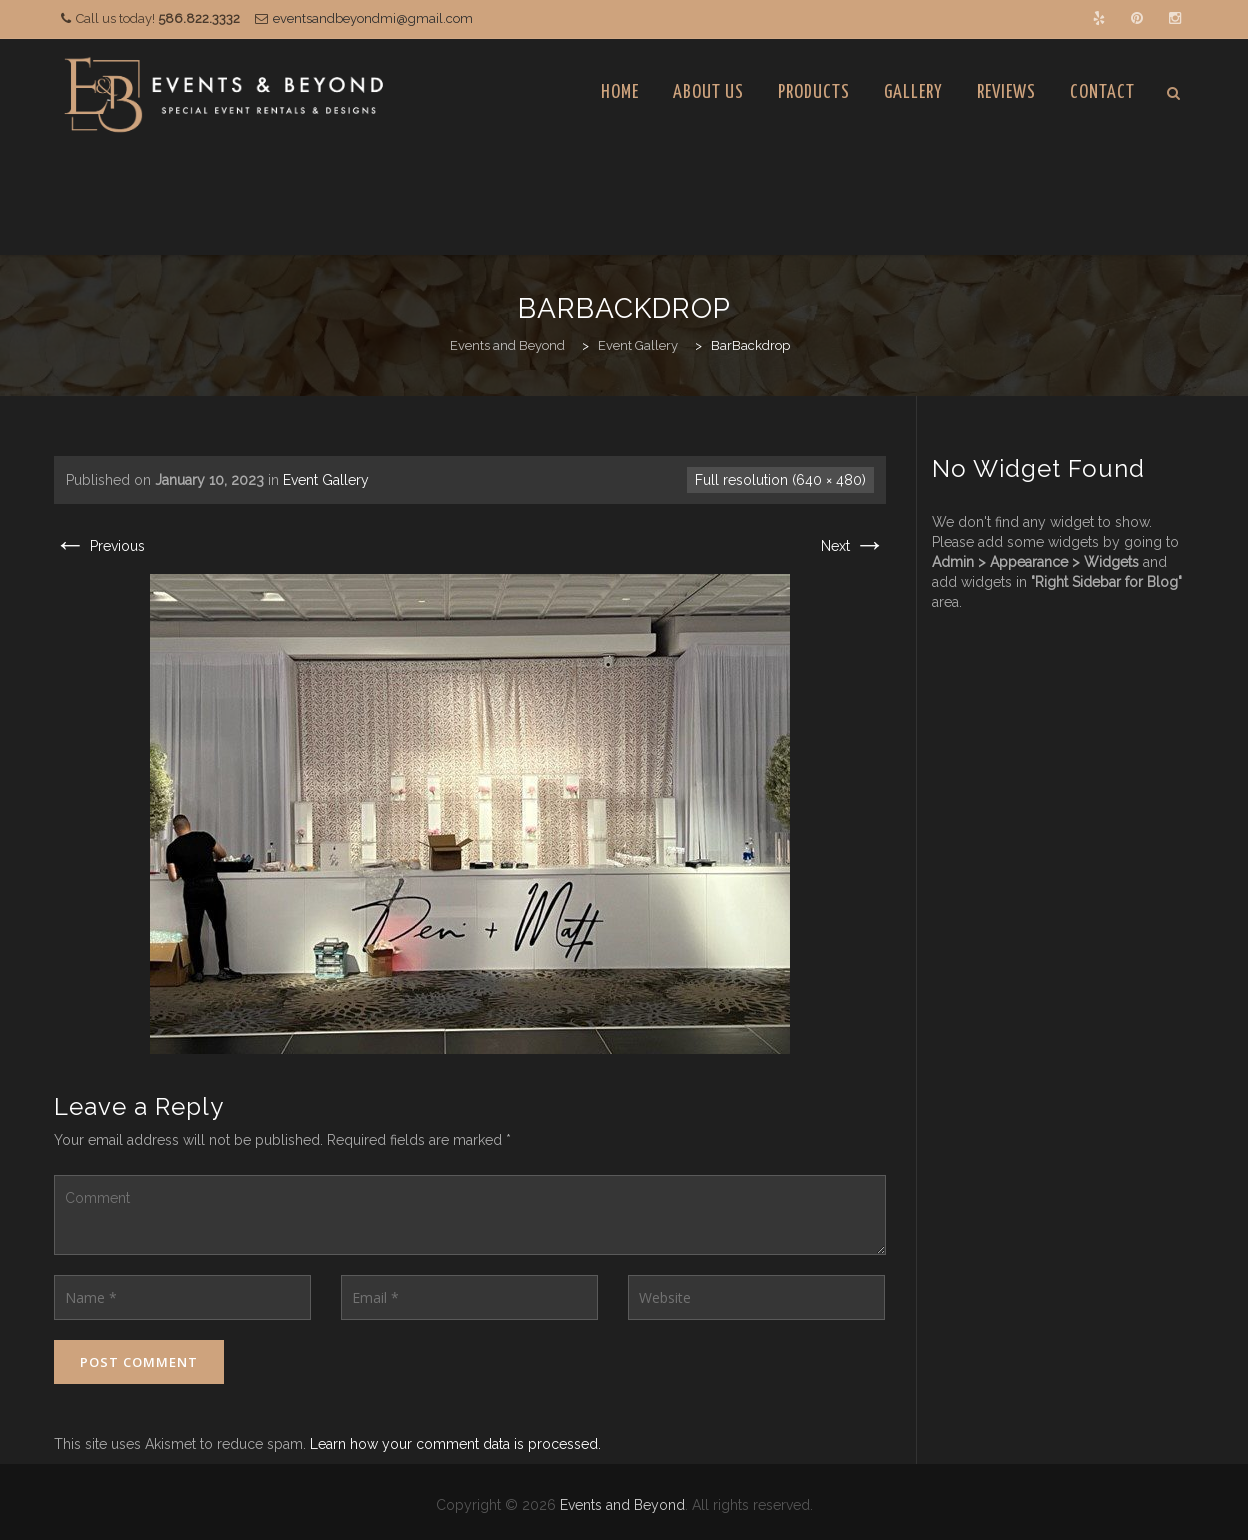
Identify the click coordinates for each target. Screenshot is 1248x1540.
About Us (708, 92)
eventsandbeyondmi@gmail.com (373, 18)
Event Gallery (326, 480)
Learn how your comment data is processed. (455, 1444)
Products (814, 92)
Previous (99, 546)
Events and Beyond (622, 1505)
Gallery (913, 92)
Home (620, 92)
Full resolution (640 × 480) (780, 480)
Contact (1102, 92)
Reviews (1006, 92)
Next (853, 546)
